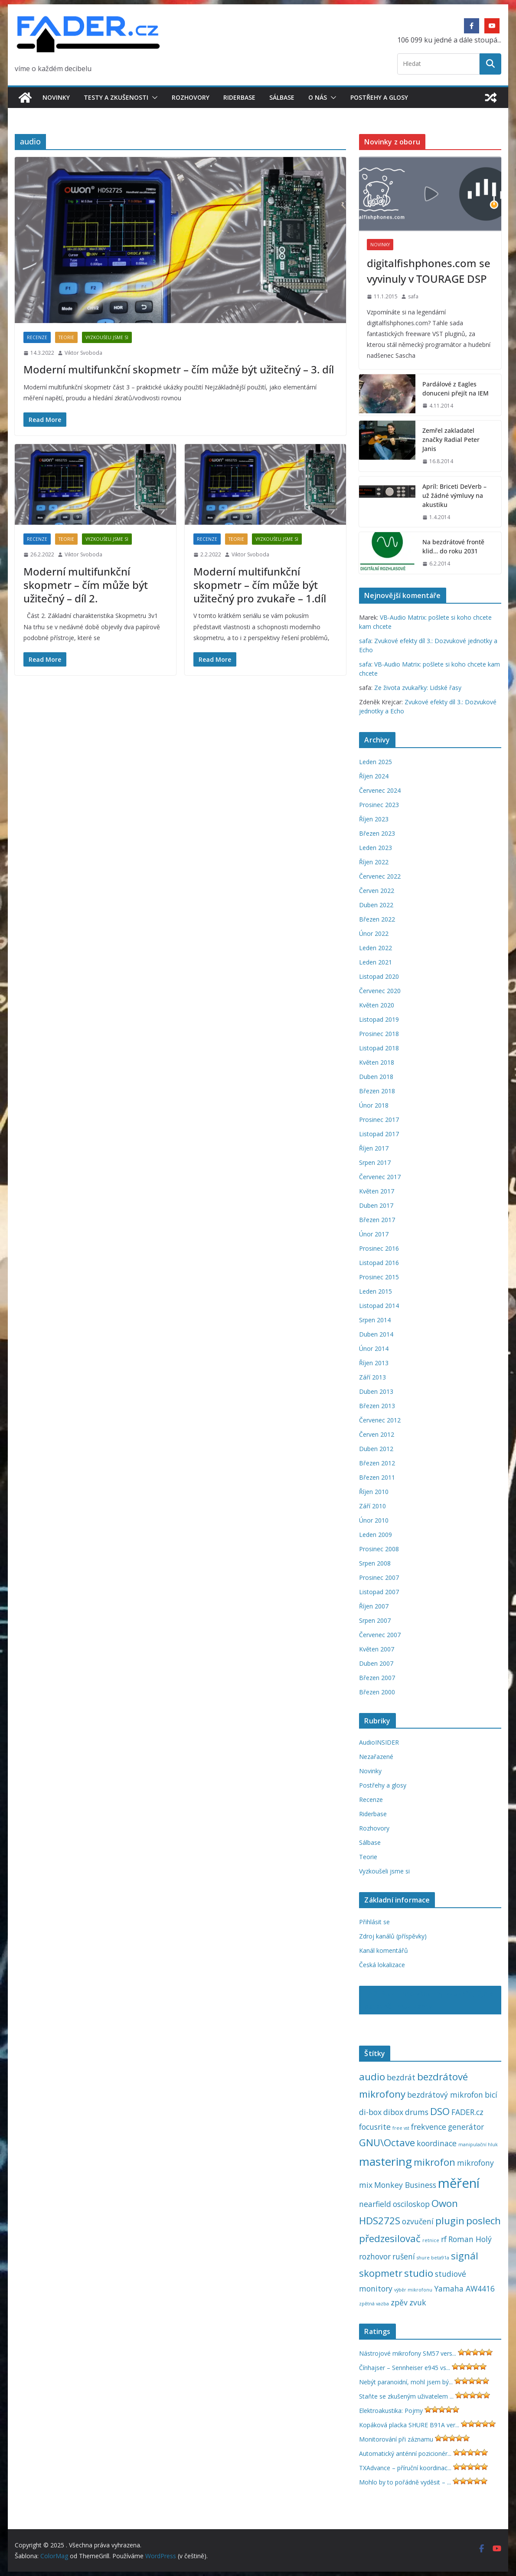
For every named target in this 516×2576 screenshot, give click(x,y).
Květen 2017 (376, 1191)
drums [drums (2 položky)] (416, 2112)
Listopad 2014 (379, 1305)
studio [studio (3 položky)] (418, 2273)
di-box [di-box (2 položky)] (370, 2112)
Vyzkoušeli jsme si (106, 337)
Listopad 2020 (379, 976)
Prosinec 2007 (379, 1577)
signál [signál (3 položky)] (464, 2255)
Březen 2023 (377, 833)
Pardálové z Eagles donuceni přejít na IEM (455, 388)
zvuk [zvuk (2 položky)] (417, 2302)
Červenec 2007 (380, 1635)
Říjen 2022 (374, 862)
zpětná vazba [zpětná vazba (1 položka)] (374, 2304)
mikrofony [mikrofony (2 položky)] (475, 2163)
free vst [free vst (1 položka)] (400, 2128)
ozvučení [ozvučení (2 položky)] (418, 2221)
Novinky (56, 97)
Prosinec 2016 (379, 1248)
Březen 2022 (377, 919)
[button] (153, 98)
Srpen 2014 (375, 1320)
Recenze (37, 337)
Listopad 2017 (379, 1134)
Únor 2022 (374, 933)
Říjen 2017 (374, 1148)
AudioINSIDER (379, 1742)
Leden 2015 (375, 1291)
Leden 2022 (375, 948)
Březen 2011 (377, 1477)
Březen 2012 (377, 1463)
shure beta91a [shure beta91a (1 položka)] (433, 2258)
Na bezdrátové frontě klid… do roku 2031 (453, 546)
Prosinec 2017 (379, 1119)
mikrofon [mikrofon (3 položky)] (434, 2162)
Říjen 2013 (374, 1363)
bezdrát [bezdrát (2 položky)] (401, 2077)
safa (413, 296)
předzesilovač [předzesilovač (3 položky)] (390, 2238)
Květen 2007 (376, 1649)
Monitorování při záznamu (396, 2439)
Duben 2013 (376, 1391)
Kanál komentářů (383, 1950)
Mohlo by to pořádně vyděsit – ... (405, 2482)
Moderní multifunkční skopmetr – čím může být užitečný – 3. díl (178, 369)
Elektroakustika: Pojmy (391, 2410)
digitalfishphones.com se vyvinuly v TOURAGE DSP (428, 271)
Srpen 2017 (375, 1162)
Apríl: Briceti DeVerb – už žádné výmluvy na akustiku (454, 495)
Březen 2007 (377, 1678)
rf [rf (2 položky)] (444, 2239)
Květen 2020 (376, 1005)
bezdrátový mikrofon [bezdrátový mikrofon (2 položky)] (445, 2094)
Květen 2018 (376, 1062)
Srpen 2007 (375, 1620)
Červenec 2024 (380, 790)
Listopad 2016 (379, 1263)
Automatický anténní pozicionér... (405, 2453)
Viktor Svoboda (83, 352)
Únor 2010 (374, 1520)
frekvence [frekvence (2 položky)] (428, 2127)
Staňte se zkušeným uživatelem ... (406, 2396)
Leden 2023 (375, 847)
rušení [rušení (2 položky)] (403, 2256)
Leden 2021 (375, 962)
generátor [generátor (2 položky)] (466, 2127)
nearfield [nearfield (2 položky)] (375, 2204)
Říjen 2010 (374, 1491)
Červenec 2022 (380, 876)
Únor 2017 (374, 1234)
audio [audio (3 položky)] (372, 2076)
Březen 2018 (377, 1091)
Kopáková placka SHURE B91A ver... (409, 2425)
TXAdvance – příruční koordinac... (405, 2468)
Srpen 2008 (375, 1563)
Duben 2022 (376, 905)
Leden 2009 (375, 1534)
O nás (317, 97)
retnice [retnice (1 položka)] (430, 2240)
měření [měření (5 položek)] (459, 2183)
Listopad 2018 (379, 1048)
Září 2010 (372, 1506)
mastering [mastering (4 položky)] (385, 2161)
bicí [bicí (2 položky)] (491, 2094)
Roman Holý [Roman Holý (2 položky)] (470, 2239)
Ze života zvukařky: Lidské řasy (417, 687)
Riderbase (239, 97)
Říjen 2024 (374, 776)
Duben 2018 (376, 1076)
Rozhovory (190, 97)
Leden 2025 (375, 762)
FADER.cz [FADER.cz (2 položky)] (467, 2112)
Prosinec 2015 (379, 1277)
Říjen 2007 (374, 1606)
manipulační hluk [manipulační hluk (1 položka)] (478, 2144)
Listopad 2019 (379, 1019)
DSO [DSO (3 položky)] (440, 2111)
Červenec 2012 (380, 1420)
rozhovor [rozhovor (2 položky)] (375, 2256)
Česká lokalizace (382, 1965)
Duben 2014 (376, 1334)
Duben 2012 (376, 1449)
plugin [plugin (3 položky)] (449, 2220)
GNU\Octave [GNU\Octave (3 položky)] (387, 2142)
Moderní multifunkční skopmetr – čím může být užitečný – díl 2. (85, 584)
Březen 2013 (377, 1406)
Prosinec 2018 (379, 1034)
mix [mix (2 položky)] (365, 2185)
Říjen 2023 (374, 819)
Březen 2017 (377, 1220)
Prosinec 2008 (379, 1549)
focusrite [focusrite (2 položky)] (375, 2127)
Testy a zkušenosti (116, 97)
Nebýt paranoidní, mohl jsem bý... (406, 2382)
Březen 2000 (377, 1692)
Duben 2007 (376, 1663)
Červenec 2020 (380, 991)
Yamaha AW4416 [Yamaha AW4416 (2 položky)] (464, 2288)
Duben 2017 (376, 1205)
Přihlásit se (374, 1922)
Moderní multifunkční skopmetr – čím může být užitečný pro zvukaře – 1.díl (259, 584)
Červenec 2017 (380, 1177)
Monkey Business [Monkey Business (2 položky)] (405, 2185)
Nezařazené (376, 1756)
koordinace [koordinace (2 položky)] (437, 2143)
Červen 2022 (376, 890)
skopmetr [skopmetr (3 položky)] (380, 2273)
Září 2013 (372, 1377)
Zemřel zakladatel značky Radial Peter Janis (451, 439)
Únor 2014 (374, 1348)
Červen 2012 (376, 1434)
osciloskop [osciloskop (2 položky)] (411, 2204)
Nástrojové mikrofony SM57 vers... (407, 2353)
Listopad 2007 (379, 1592)
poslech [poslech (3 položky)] (483, 2220)
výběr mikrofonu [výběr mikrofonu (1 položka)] (413, 2290)
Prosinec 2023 (379, 805)
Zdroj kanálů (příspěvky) (393, 1936)
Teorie (66, 337)
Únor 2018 (374, 1105)
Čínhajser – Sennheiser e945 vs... (404, 2368)
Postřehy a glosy (379, 97)
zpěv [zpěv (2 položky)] (399, 2302)
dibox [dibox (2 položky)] (393, 2112)
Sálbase (281, 97)
